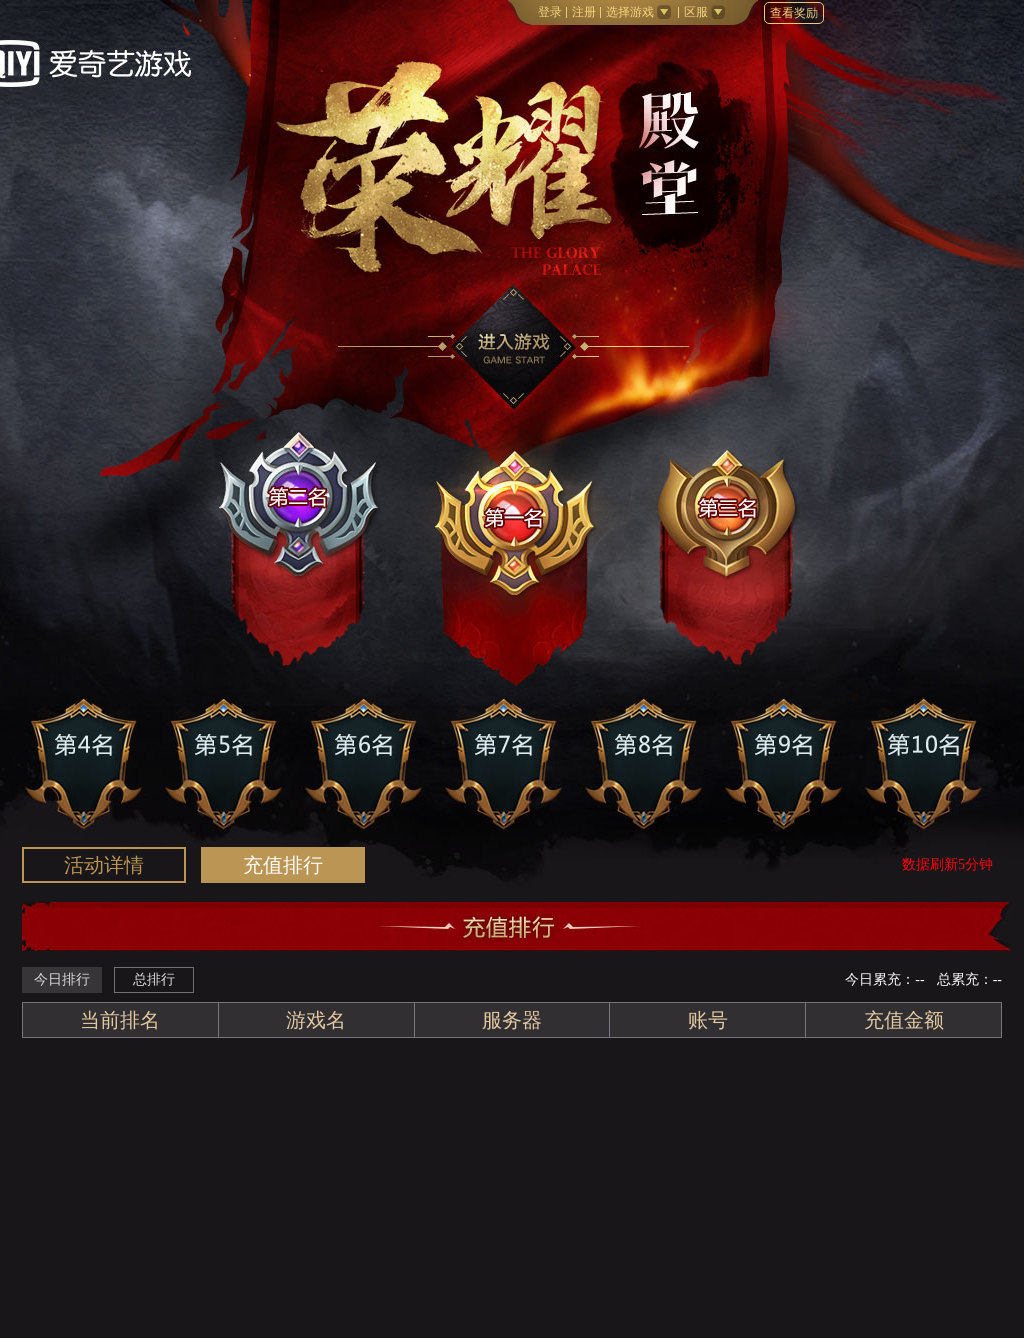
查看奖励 (794, 13)
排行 (283, 865)
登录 (550, 12)
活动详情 (104, 865)
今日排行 (62, 979)
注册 (584, 12)
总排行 (154, 979)
